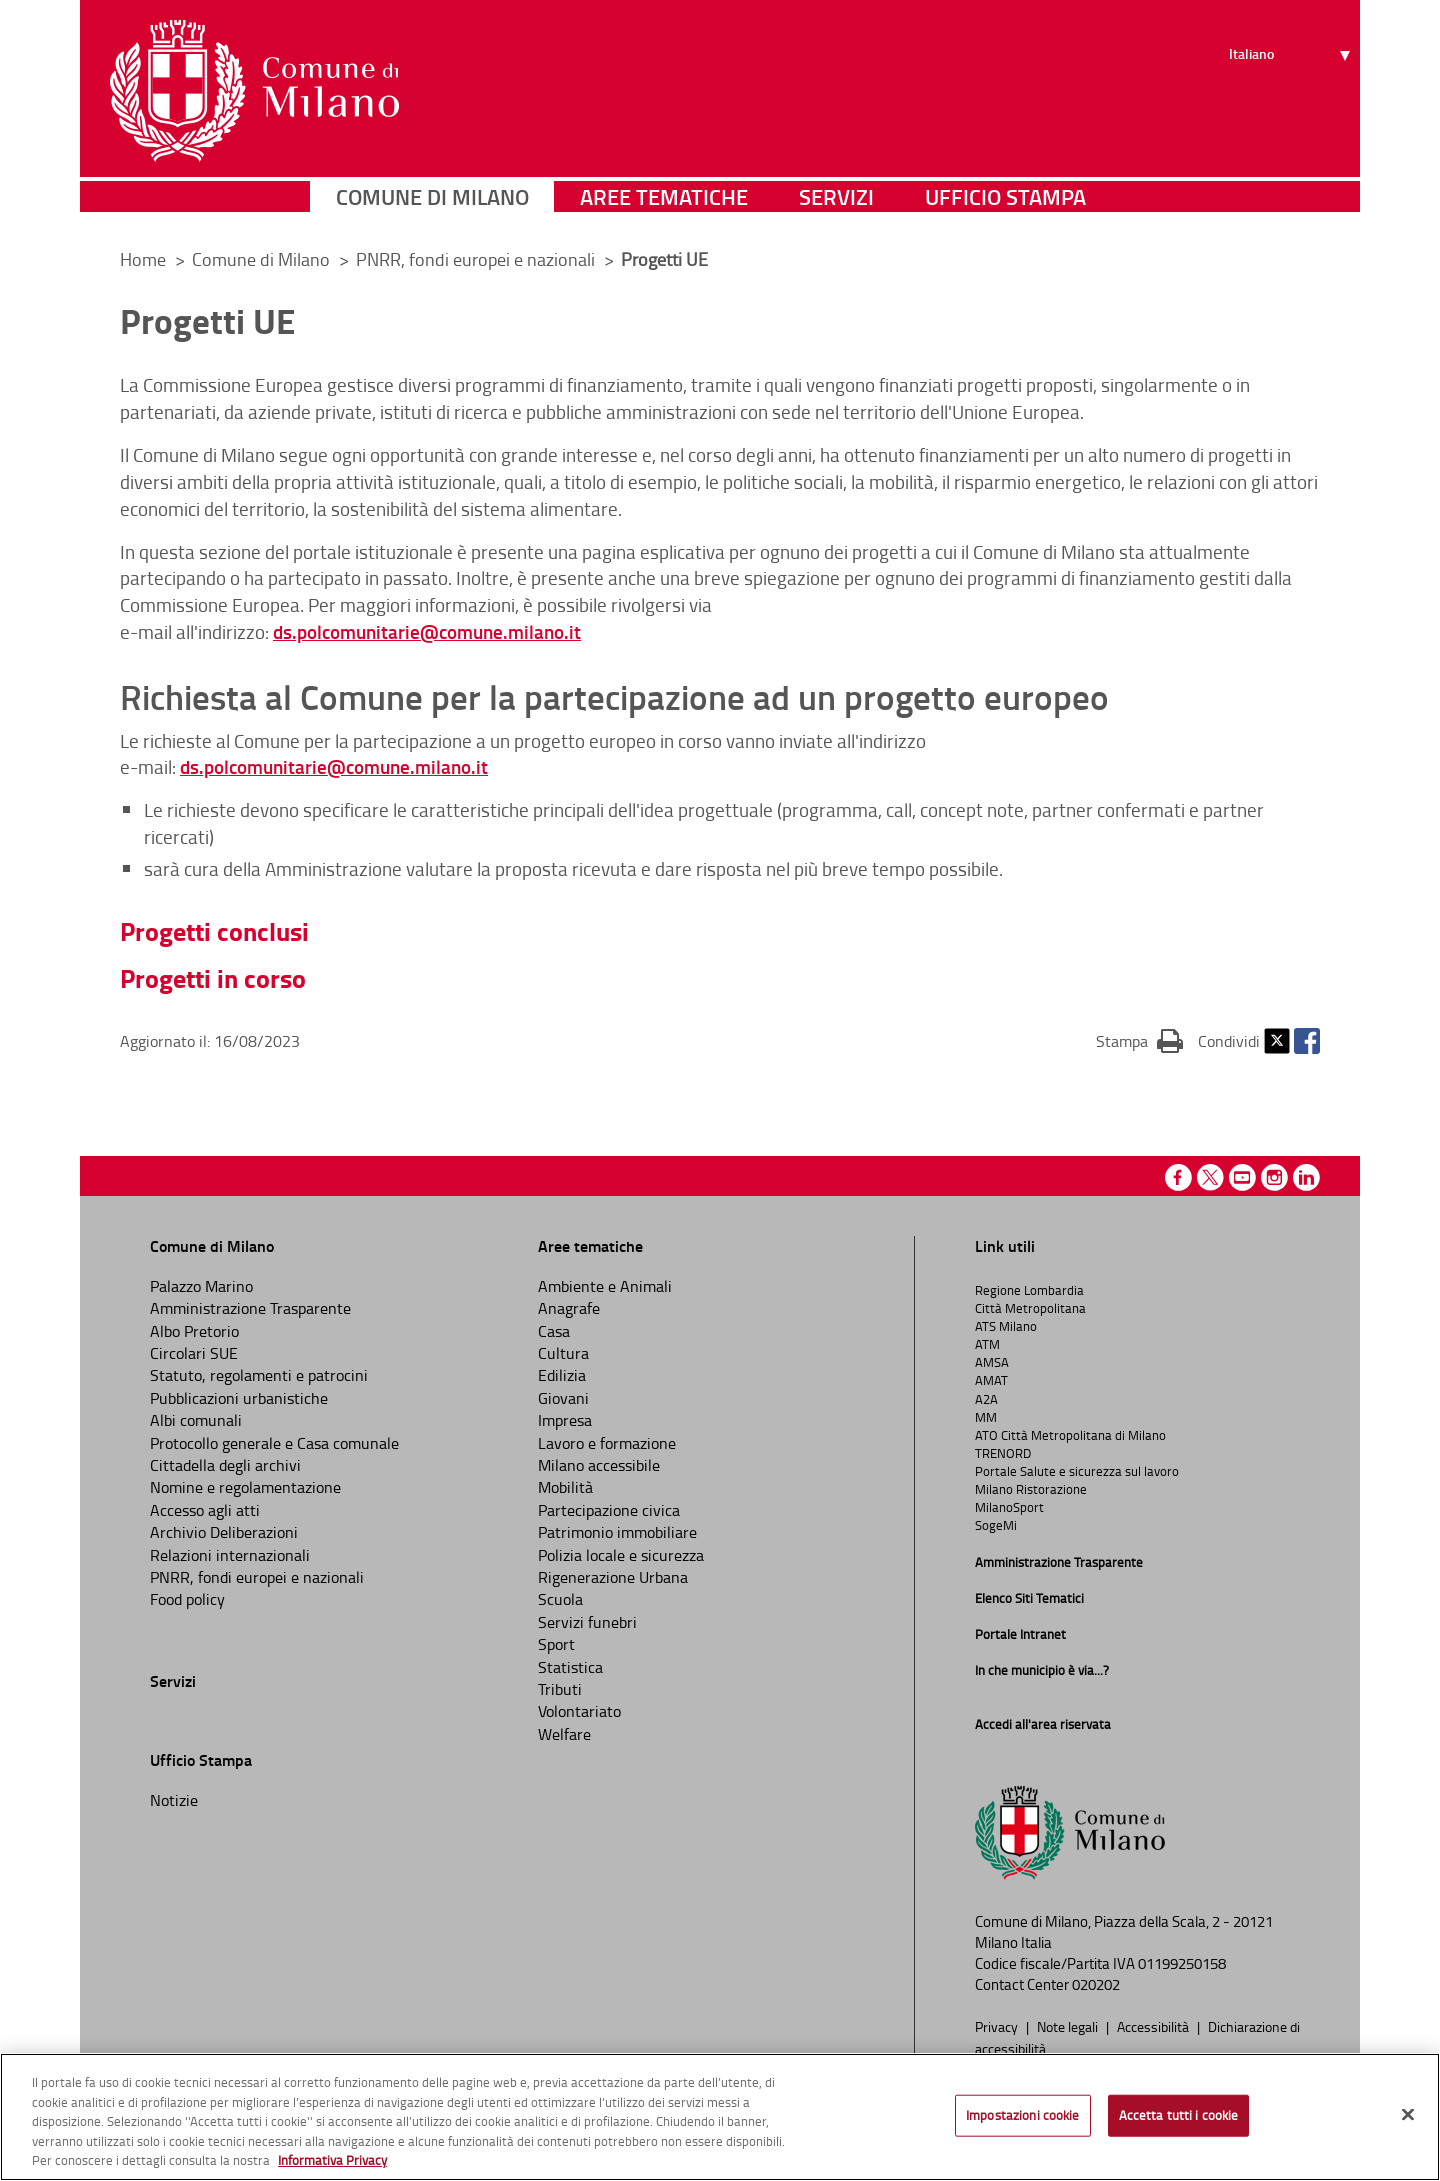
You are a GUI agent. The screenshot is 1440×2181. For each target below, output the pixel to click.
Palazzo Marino (201, 1286)
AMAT (991, 1380)
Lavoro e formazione (607, 1443)
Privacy (998, 2026)
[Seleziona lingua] (1292, 91)
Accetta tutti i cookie (1179, 2115)
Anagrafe (569, 1308)
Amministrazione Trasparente (250, 1308)
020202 (1096, 1984)
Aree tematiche (664, 204)
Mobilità (565, 1487)
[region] (720, 2117)
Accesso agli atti (205, 1510)
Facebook (1307, 1041)
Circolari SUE (194, 1353)
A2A (986, 1399)
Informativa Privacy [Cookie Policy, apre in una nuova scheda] (332, 2160)
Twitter (1277, 1041)
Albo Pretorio (194, 1331)
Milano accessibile (599, 1465)
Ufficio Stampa (1005, 204)
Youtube (1242, 1177)
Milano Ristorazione (1031, 1489)
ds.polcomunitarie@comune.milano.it (427, 631)
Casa (554, 1331)
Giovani (563, 1398)
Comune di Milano (432, 204)
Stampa (1139, 1040)
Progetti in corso (213, 978)
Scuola (560, 1599)
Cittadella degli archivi (225, 1465)
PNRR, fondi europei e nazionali (477, 259)
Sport (556, 1644)
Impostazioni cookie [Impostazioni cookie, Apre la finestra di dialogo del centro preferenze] (1022, 2115)
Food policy (187, 1599)
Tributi (560, 1689)
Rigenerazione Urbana (613, 1577)
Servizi (836, 204)
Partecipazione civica (609, 1510)
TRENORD (1003, 1453)
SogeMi (996, 1525)
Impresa (565, 1420)
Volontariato (579, 1711)
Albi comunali (196, 1420)
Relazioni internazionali (230, 1555)
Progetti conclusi (214, 931)
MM (986, 1417)
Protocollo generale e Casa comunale (274, 1443)
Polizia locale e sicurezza (621, 1555)
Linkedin (1306, 1177)
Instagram (1274, 1177)
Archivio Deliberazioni (224, 1532)
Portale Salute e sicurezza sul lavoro (1077, 1471)
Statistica (570, 1667)
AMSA (992, 1362)
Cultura (563, 1353)
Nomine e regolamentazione (245, 1487)
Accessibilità (1154, 2026)
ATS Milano (1006, 1326)
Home (143, 259)
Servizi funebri (587, 1622)
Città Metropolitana (1030, 1308)
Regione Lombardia (1029, 1290)
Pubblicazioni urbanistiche (239, 1398)
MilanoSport (1009, 1507)
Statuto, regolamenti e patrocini (259, 1375)
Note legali (1069, 2026)
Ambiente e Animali (605, 1286)
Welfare (564, 1734)
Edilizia (562, 1375)
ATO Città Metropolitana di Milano (1070, 1435)
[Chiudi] (1408, 2115)
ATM (987, 1344)
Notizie (174, 1800)
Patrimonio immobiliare (617, 1532)
